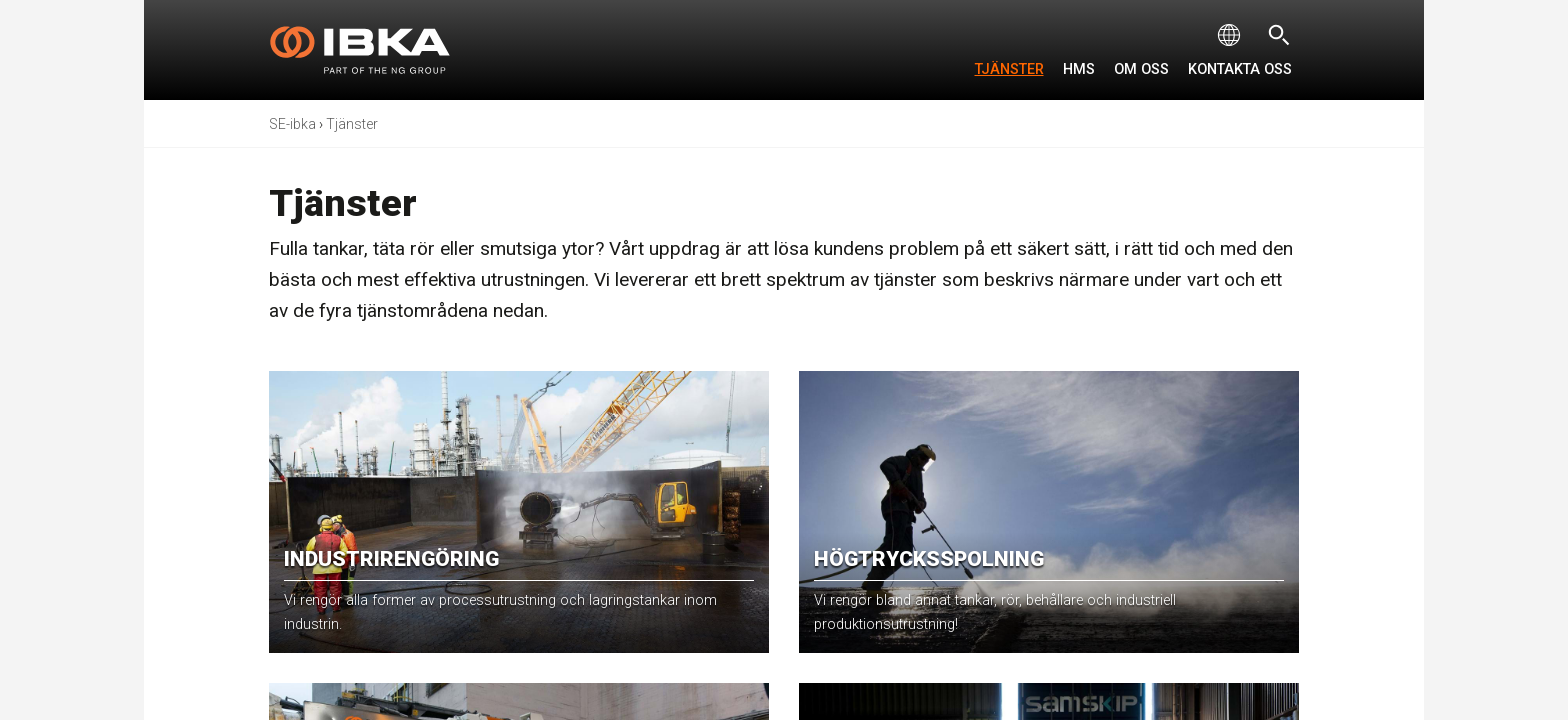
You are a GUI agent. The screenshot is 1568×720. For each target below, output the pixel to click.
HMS (1079, 69)
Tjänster (1009, 69)
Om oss (1141, 69)
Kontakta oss (1240, 69)
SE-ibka (292, 124)
